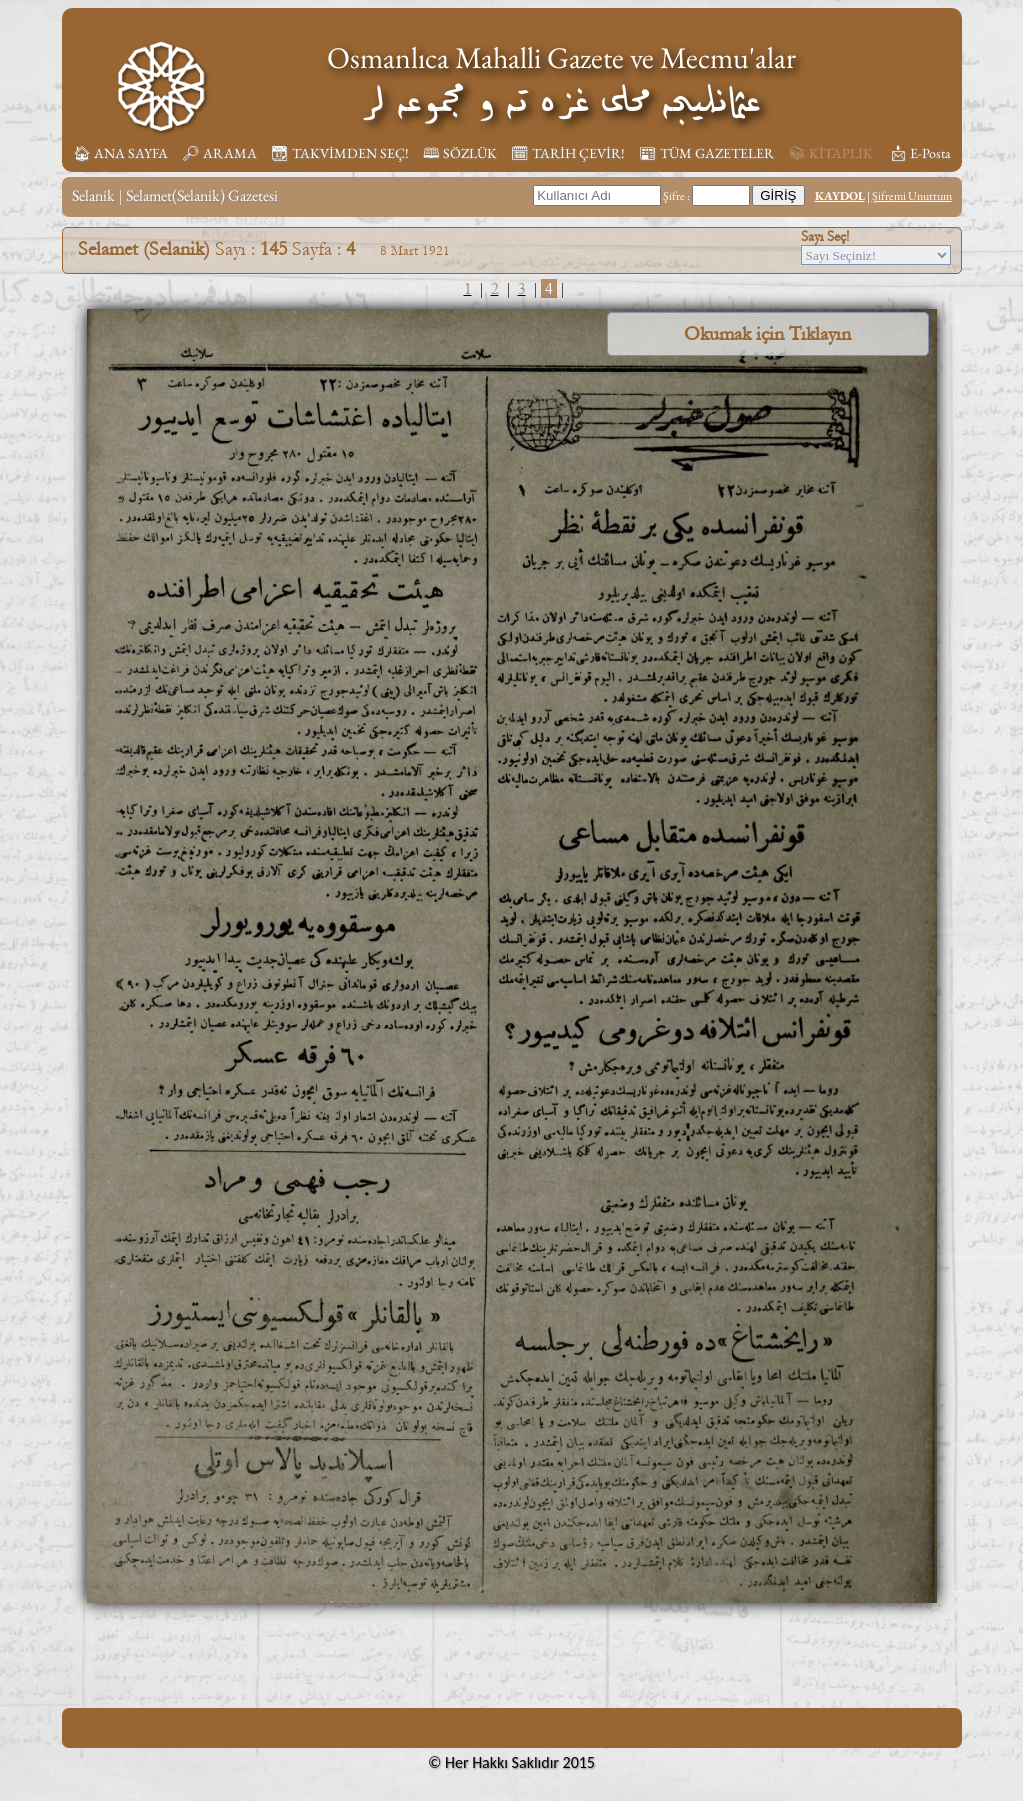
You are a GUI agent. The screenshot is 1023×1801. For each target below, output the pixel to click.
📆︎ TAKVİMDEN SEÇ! (340, 153)
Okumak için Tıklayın (767, 334)
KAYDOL (840, 196)
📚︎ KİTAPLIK (830, 153)
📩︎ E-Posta (920, 153)
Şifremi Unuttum (912, 196)
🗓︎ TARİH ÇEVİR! (568, 153)
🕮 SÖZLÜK (460, 153)
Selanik (93, 195)
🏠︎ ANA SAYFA (120, 153)
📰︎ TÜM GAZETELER (706, 153)
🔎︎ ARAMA (219, 153)
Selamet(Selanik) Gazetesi (202, 195)
